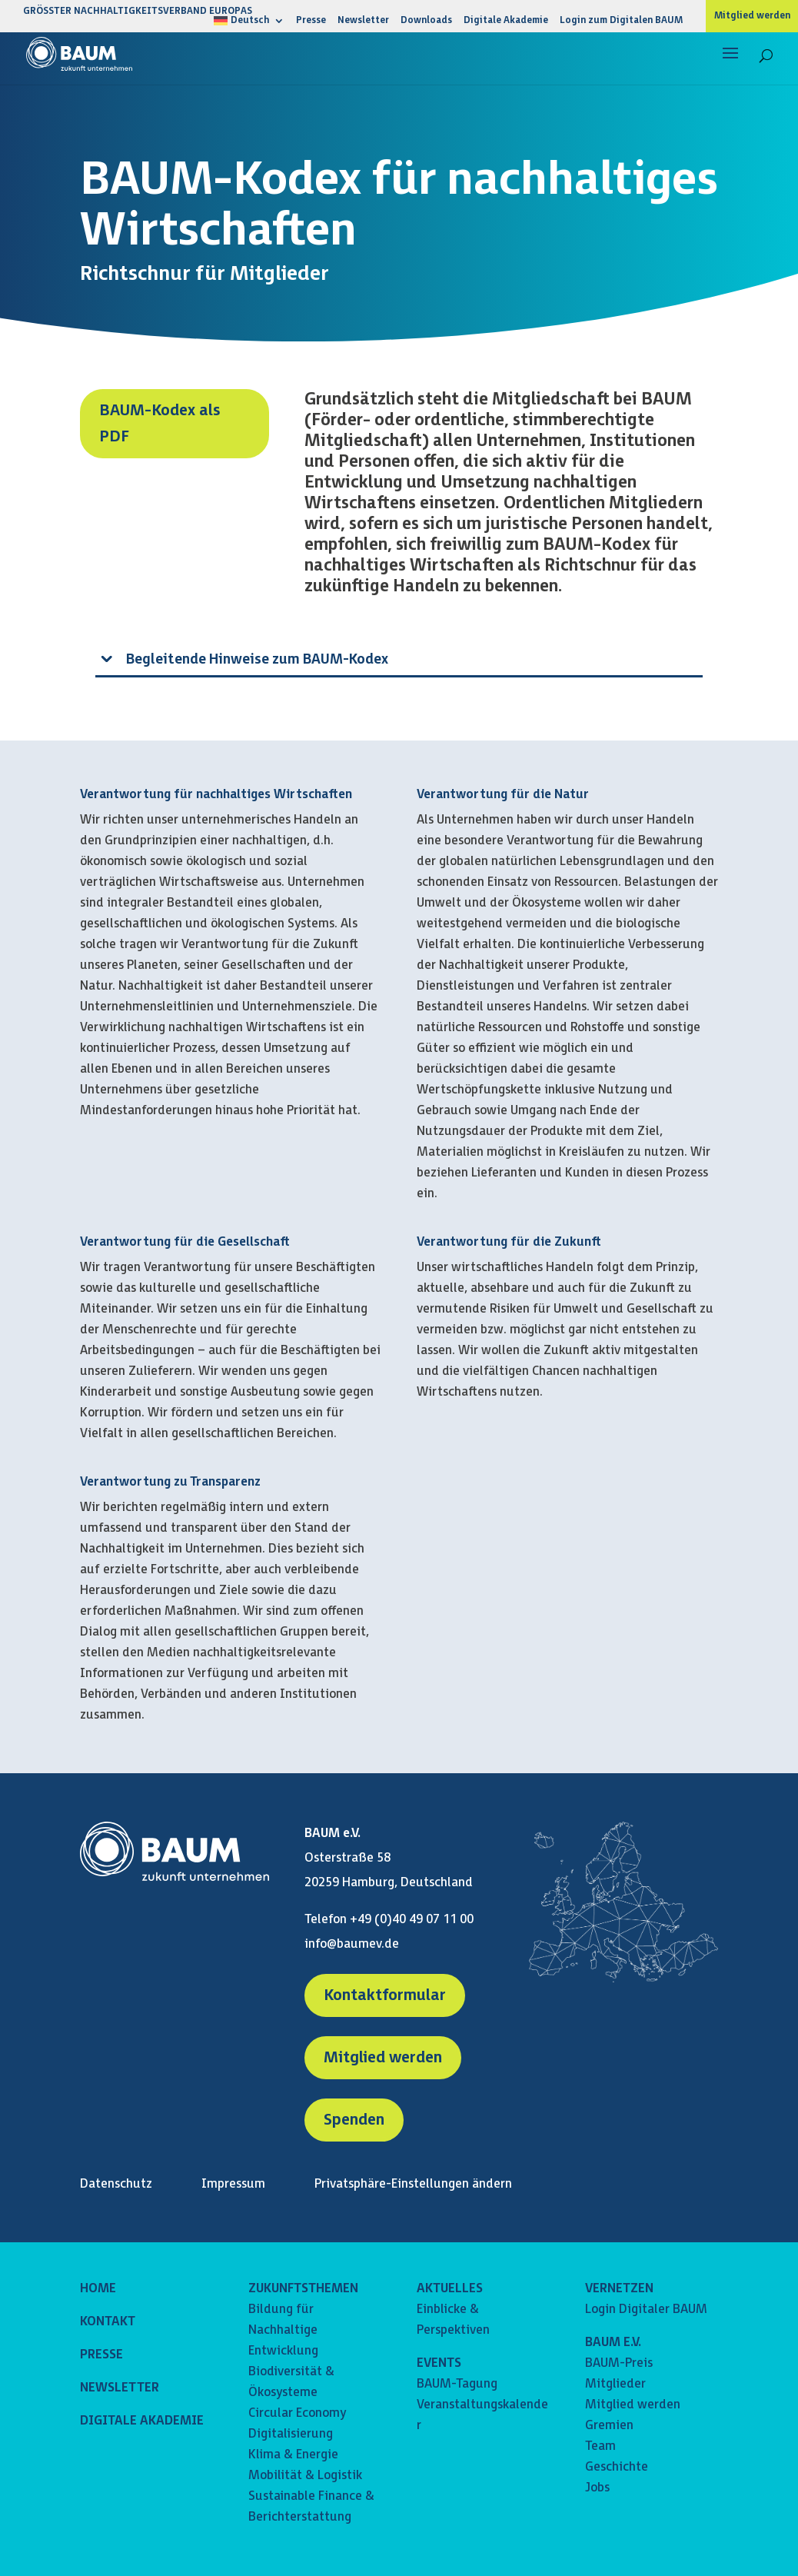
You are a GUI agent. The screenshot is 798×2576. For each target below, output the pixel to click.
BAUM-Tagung (457, 2384)
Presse (311, 21)
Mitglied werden (752, 16)
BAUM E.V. (613, 2342)
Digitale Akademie (506, 21)
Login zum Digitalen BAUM (621, 21)
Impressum (233, 2184)
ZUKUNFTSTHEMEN (303, 2288)
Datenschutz (116, 2184)
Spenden (354, 2120)
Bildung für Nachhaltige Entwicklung (283, 2330)
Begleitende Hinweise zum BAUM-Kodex (257, 659)
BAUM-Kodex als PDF (159, 423)
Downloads (426, 21)
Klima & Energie (293, 2455)
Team (600, 2446)
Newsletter (363, 21)
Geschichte (616, 2467)
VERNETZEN (619, 2288)
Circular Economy (297, 2413)
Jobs (597, 2488)
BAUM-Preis (619, 2363)
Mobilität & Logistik (305, 2475)
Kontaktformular (385, 1995)
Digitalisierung (290, 2434)
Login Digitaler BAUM (646, 2309)
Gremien (609, 2425)
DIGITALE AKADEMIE (142, 2421)
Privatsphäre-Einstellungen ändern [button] (413, 2184)
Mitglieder (615, 2384)
